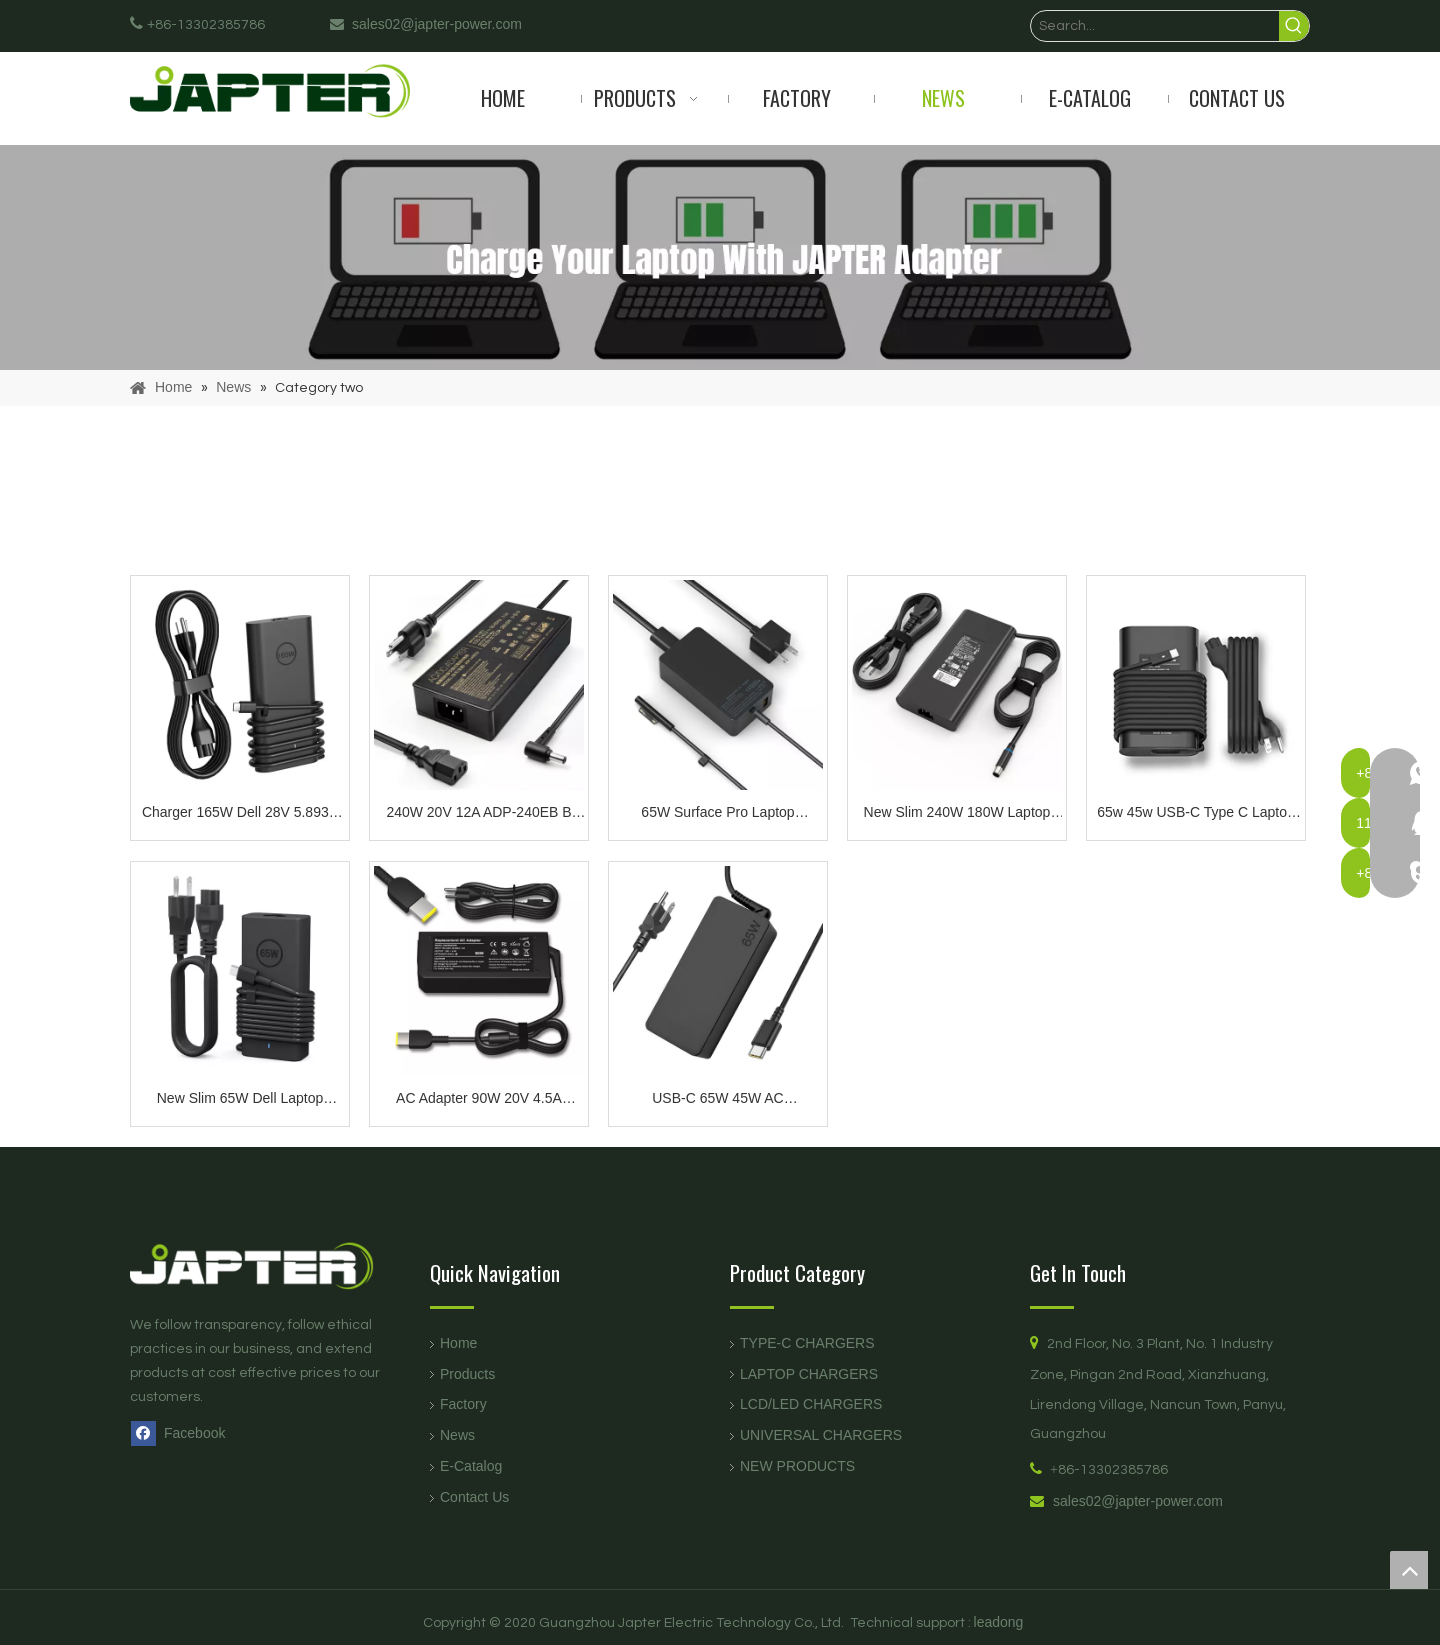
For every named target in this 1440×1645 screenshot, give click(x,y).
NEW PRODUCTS (797, 1466)
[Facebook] (182, 1433)
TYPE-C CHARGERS (807, 1343)
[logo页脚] (270, 1265)
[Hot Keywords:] (1294, 26)
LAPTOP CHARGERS (809, 1374)
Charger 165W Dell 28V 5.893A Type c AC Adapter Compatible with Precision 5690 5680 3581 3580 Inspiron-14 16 (240, 814)
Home (458, 1343)
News (457, 1435)
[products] (720, 257)
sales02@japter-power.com (1138, 1501)
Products (467, 1374)
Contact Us (474, 1497)
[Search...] (1155, 26)
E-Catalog (471, 1466)
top (1409, 1570)
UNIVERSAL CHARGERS (821, 1435)
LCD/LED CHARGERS (811, 1404)
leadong (999, 1622)
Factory (463, 1404)
